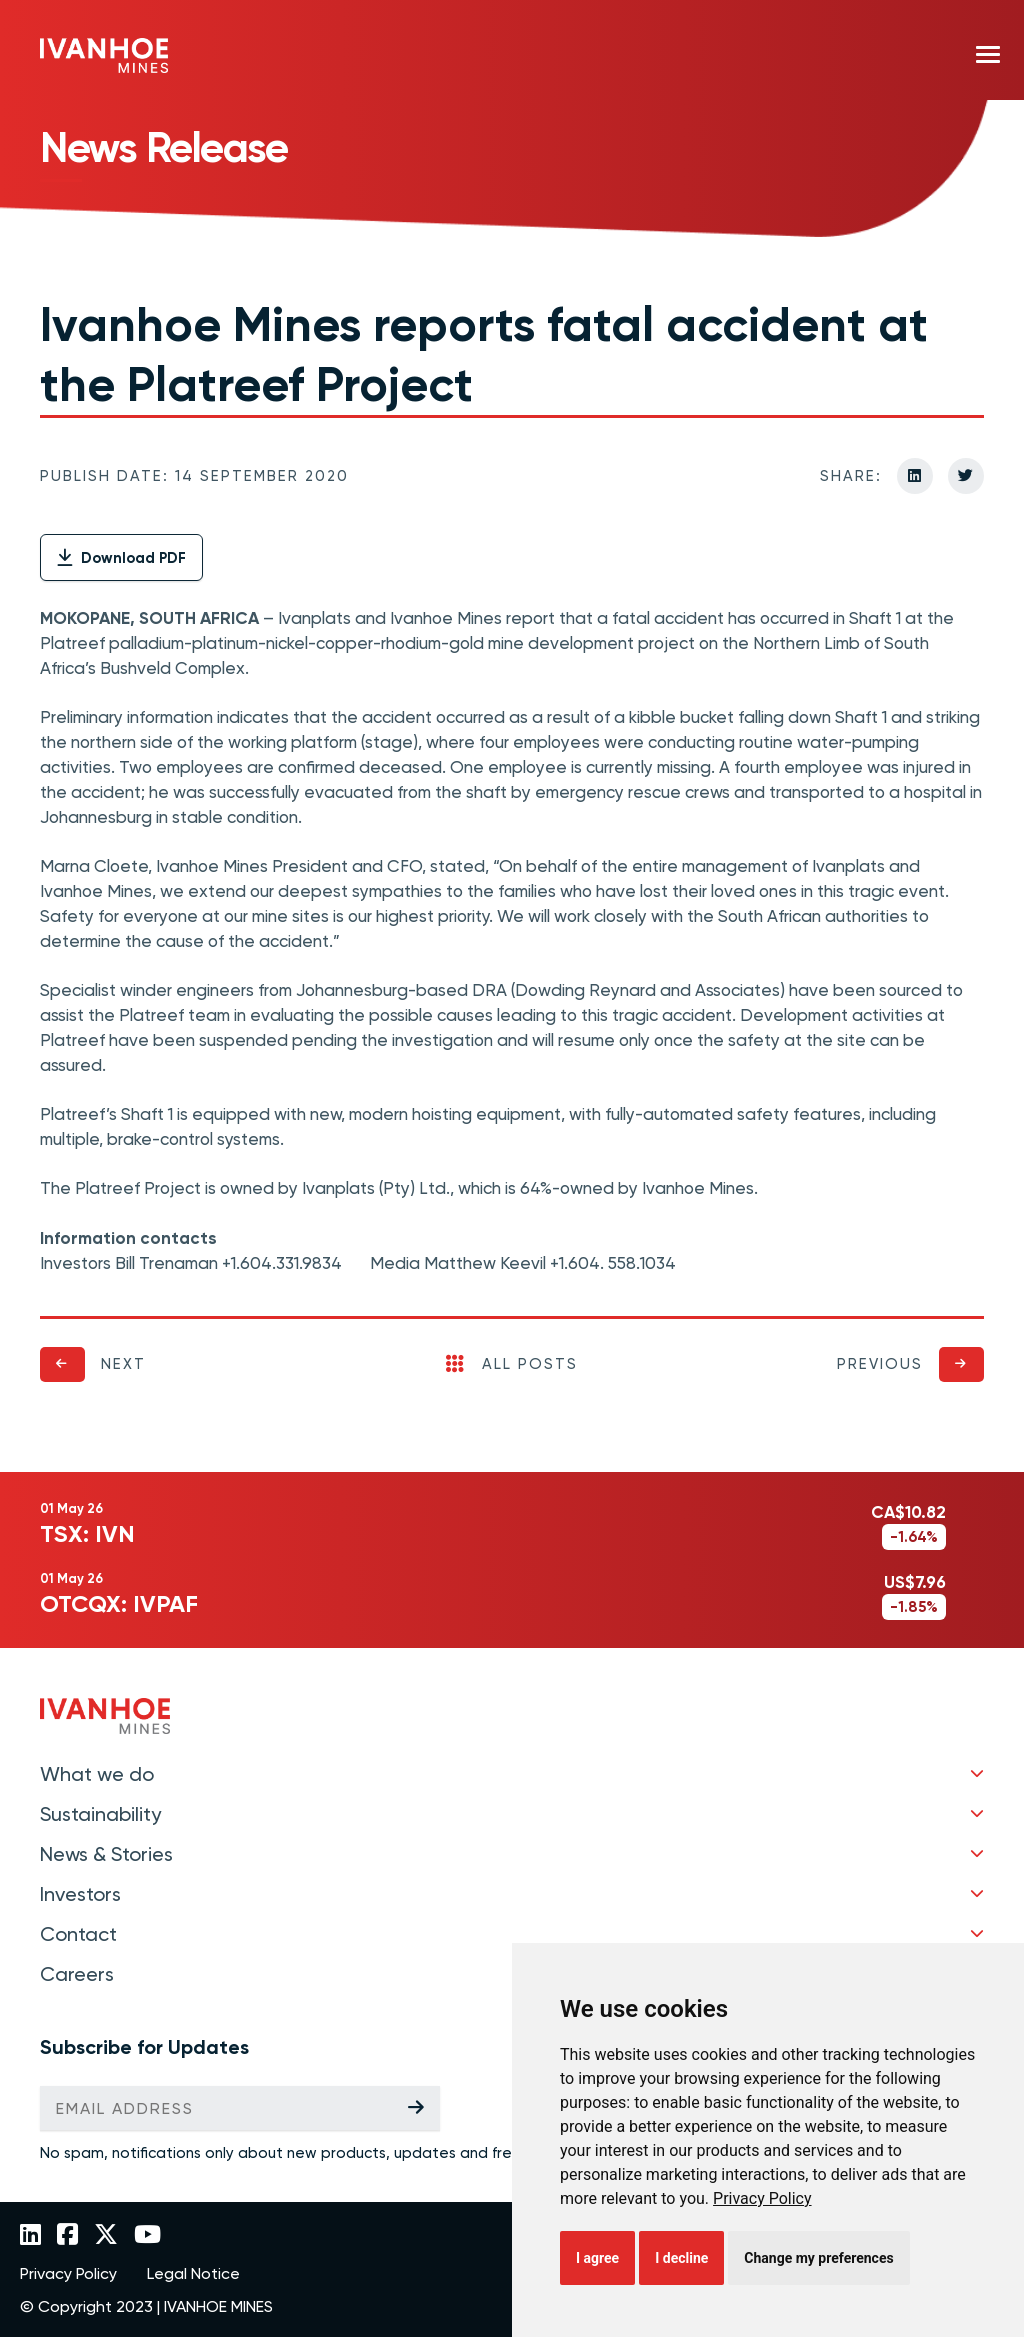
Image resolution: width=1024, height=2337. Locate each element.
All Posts (512, 1364)
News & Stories (106, 1854)
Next (123, 1364)
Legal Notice (193, 2274)
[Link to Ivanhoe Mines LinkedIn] (30, 2236)
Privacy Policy (762, 2198)
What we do (97, 1774)
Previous (880, 1364)
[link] (762, 2198)
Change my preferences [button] (818, 2258)
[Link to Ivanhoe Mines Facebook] (67, 2236)
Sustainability (100, 1814)
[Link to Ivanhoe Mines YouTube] (147, 2236)
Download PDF (121, 558)
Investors (80, 1894)
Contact (78, 1934)
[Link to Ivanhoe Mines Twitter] (106, 2236)
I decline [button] (681, 2258)
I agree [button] (597, 2258)
